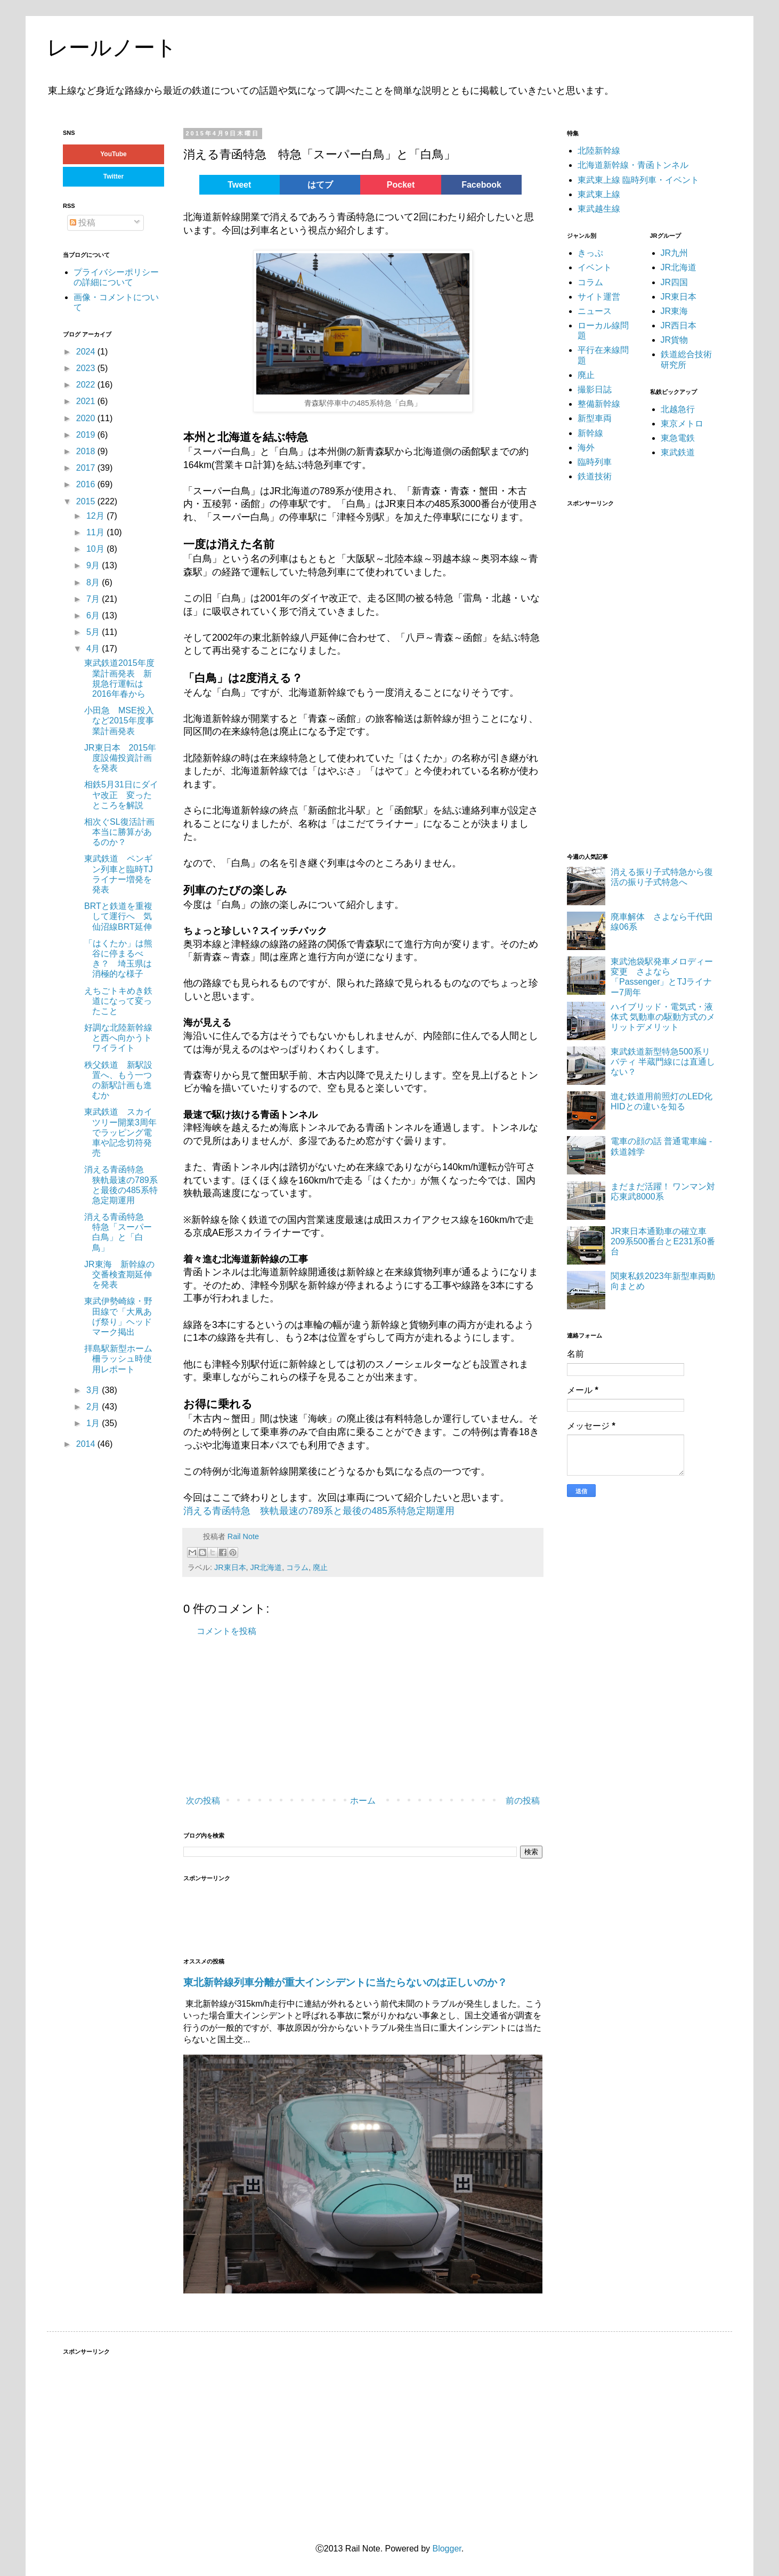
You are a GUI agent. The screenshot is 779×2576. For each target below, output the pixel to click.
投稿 (82, 222)
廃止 (320, 1567)
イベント (595, 267)
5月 (94, 632)
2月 (94, 1406)
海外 (586, 447)
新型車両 (595, 418)
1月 (94, 1423)
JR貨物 (674, 339)
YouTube (113, 154)
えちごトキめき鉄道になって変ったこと (118, 1001)
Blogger (446, 2548)
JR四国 (674, 282)
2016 (87, 484)
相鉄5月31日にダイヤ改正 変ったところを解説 (121, 794)
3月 (94, 1390)
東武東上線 (599, 194)
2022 (87, 384)
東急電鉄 (678, 437)
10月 (96, 548)
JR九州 (674, 252)
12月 (96, 515)
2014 (87, 1443)
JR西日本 (679, 325)
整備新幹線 (599, 403)
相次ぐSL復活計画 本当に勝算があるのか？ (123, 832)
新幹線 (590, 433)
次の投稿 (203, 1800)
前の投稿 (523, 1800)
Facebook (481, 184)
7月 (94, 598)
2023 (87, 368)
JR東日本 (230, 1567)
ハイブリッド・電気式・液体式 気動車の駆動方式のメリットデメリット (663, 1017)
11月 (96, 532)
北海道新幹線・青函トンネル (633, 165)
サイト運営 (599, 296)
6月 (94, 615)
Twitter (113, 176)
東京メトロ (682, 423)
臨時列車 (595, 461)
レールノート (112, 47)
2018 (87, 451)
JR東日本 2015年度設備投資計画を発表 (120, 757)
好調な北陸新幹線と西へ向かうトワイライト (118, 1037)
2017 (87, 467)
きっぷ (590, 252)
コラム (297, 1567)
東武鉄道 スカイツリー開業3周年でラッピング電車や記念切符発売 (120, 1132)
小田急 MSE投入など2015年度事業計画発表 (119, 720)
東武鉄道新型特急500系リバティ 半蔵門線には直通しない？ (663, 1061)
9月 (94, 565)
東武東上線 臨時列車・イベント (638, 179)
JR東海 (674, 311)
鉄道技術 (595, 476)
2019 (87, 434)
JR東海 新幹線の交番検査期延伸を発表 (119, 1274)
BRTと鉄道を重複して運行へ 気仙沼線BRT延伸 (118, 916)
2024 (87, 351)
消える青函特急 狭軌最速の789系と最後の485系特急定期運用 (319, 1511)
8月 (94, 582)
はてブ (320, 184)
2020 (87, 418)
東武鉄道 (678, 452)
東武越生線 (599, 208)
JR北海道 (266, 1567)
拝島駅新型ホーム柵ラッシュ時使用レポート (118, 1358)
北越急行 (678, 409)
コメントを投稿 (226, 1631)
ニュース (595, 311)
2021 (87, 401)
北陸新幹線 (599, 150)
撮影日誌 (595, 389)
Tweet (239, 184)
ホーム (363, 1800)
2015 (87, 501)
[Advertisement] (343, 1716)
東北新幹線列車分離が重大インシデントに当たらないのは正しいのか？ (345, 1982)
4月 (94, 648)
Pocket (401, 184)
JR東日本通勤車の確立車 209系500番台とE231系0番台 (663, 1241)
